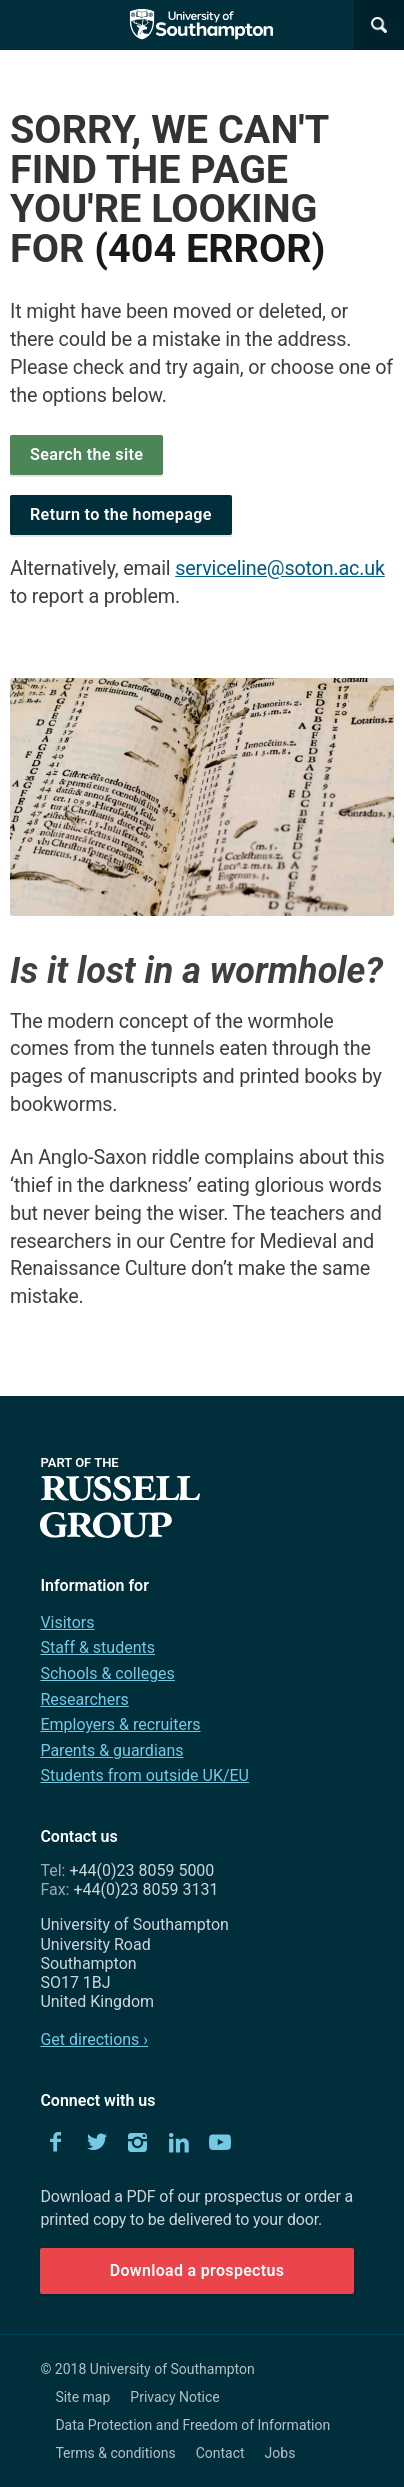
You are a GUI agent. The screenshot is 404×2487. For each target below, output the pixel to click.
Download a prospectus (197, 2270)
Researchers (84, 1699)
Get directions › (94, 2039)
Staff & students (97, 1647)
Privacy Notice (174, 2397)
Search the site (86, 454)
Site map (82, 2397)
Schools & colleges (107, 1673)
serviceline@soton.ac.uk (280, 568)
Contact (220, 2453)
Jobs (280, 2453)
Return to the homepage (121, 514)
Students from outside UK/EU (144, 1775)
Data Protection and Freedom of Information (192, 2425)
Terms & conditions (115, 2453)
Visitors (67, 1622)
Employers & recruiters (120, 1724)
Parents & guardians (111, 1750)
